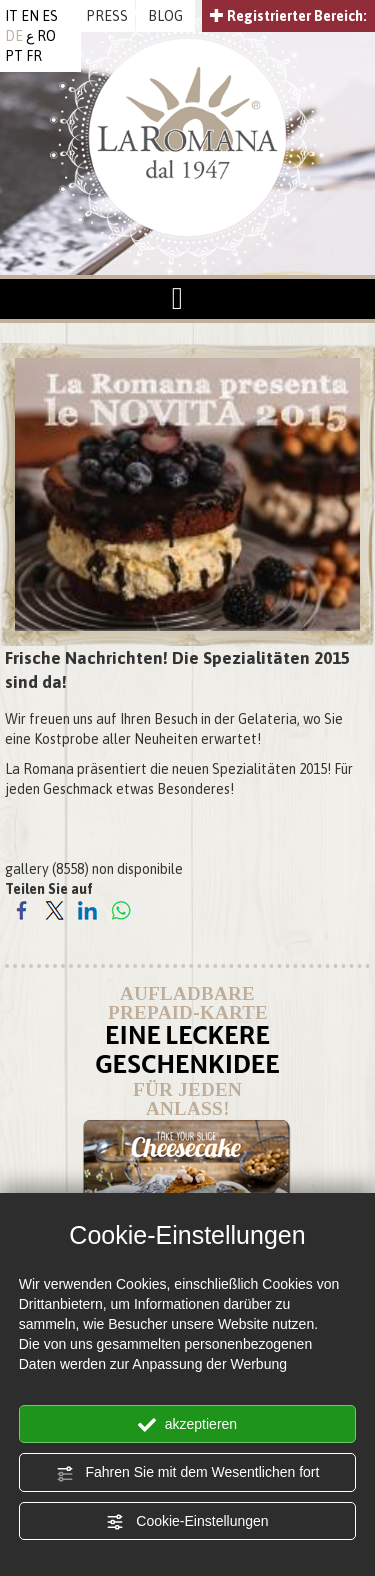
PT (14, 56)
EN (30, 16)
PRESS (107, 16)
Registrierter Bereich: (288, 16)
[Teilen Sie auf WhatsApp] (120, 910)
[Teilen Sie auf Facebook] (21, 910)
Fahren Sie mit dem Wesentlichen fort (188, 1473)
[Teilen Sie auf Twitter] (54, 910)
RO (46, 36)
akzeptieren (187, 1425)
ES (50, 16)
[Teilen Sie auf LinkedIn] (87, 910)
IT (11, 16)
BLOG (165, 16)
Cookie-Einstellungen (187, 1522)
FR (34, 56)
